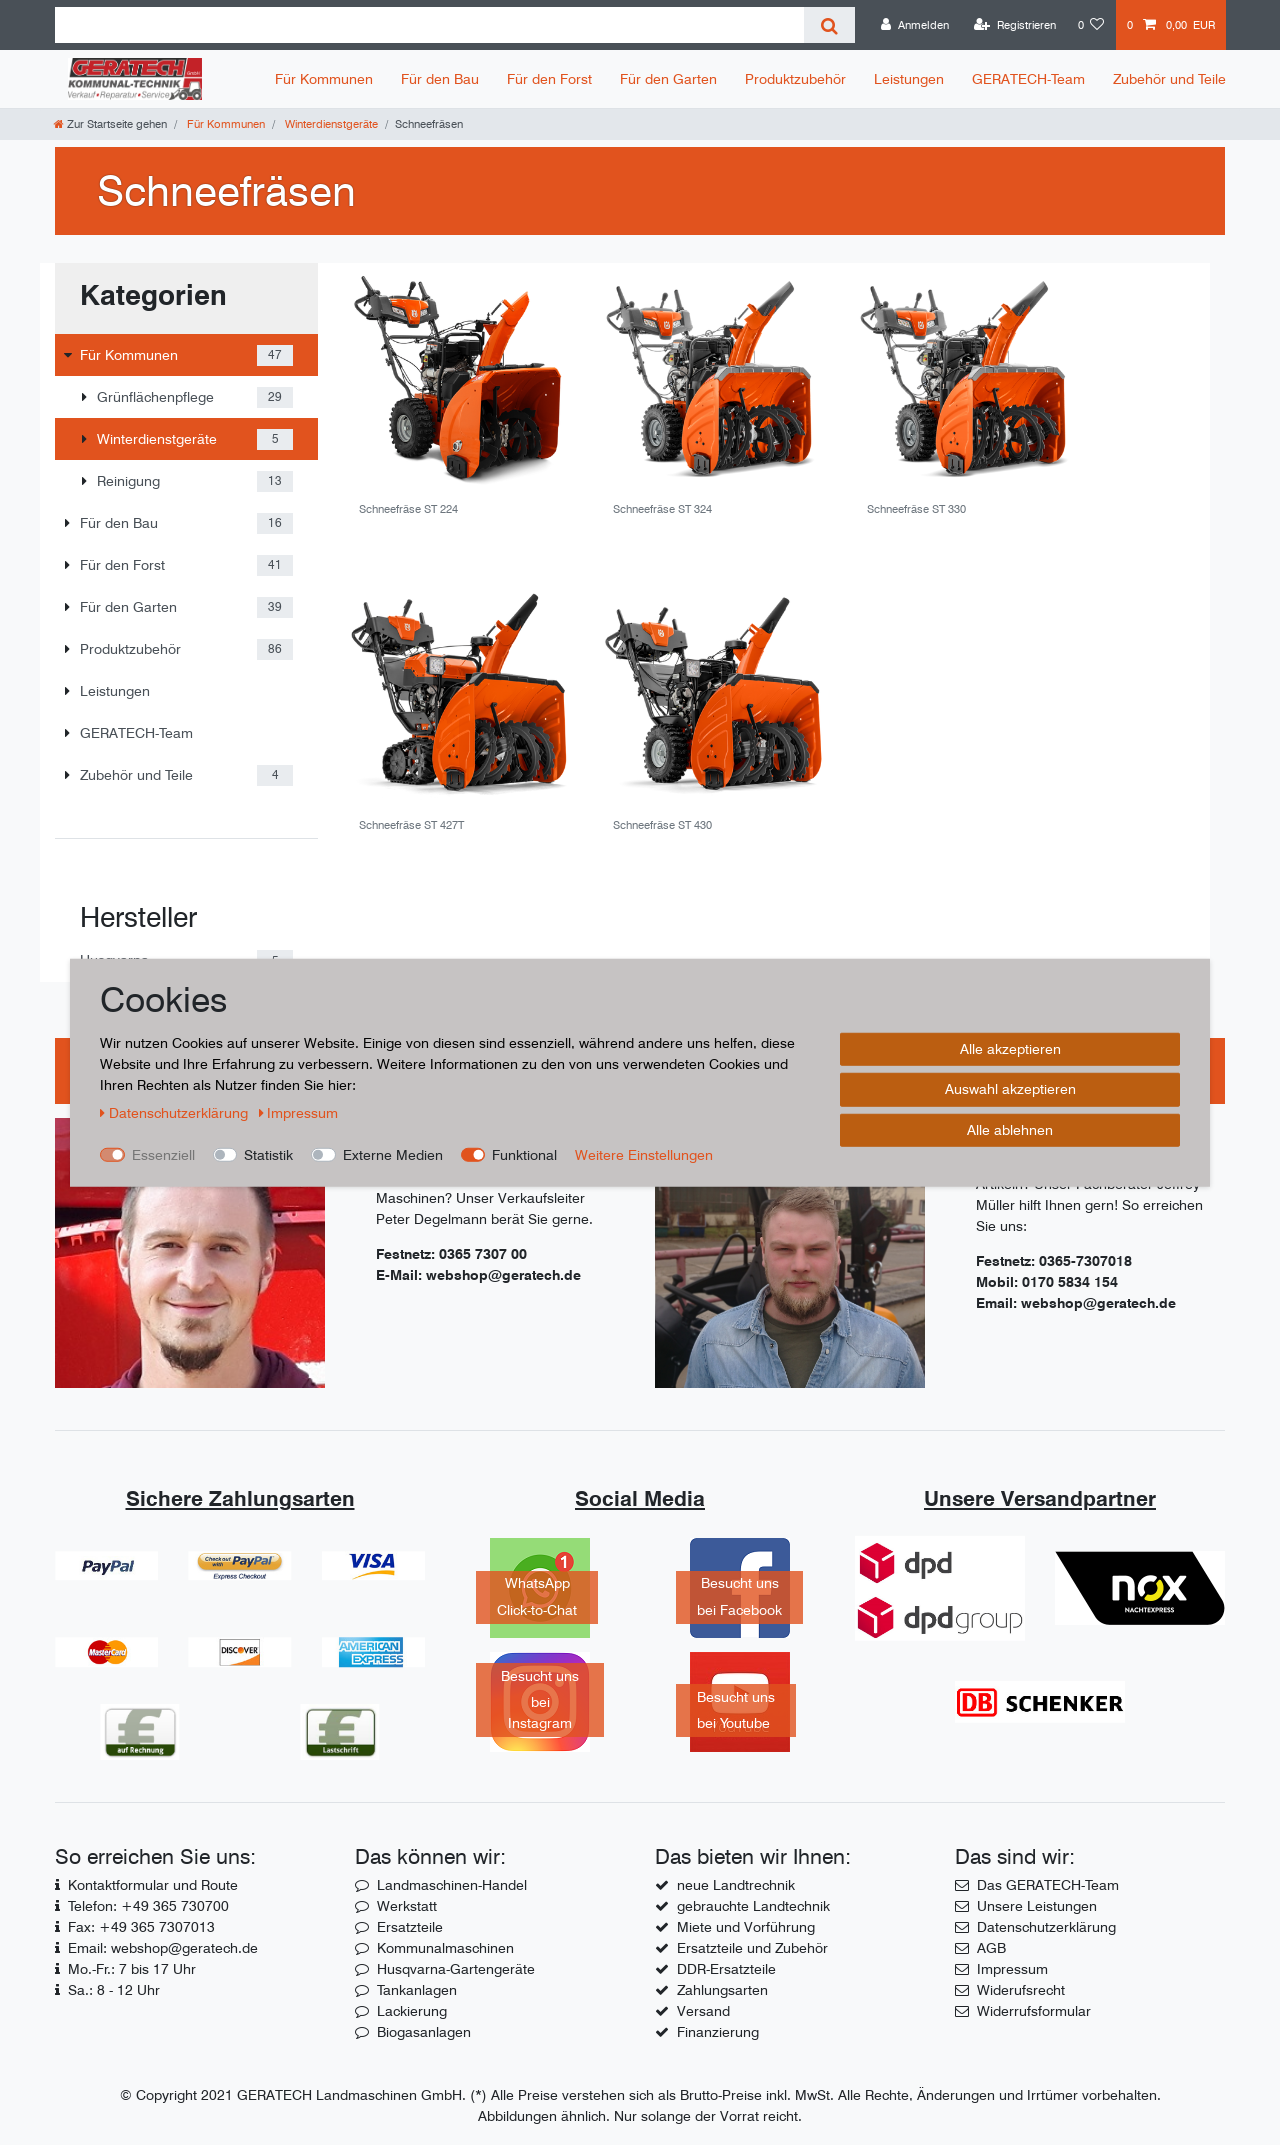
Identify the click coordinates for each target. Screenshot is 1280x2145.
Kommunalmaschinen (445, 1948)
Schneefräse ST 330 (916, 509)
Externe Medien (393, 1154)
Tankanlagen (417, 1990)
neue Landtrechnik (736, 1885)
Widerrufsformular (1034, 2011)
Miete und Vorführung (746, 1927)
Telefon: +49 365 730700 (148, 1906)
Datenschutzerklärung (1046, 1927)
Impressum (1012, 1969)
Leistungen (909, 79)
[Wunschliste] (1091, 25)
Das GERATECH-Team (1048, 1885)
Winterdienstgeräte (330, 124)
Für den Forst (549, 79)
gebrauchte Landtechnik (753, 1906)
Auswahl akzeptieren (1010, 1089)
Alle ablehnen (1010, 1129)
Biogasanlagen (424, 2032)
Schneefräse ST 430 (662, 825)
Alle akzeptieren (1010, 1048)
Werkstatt (407, 1906)
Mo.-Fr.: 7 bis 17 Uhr (132, 1969)
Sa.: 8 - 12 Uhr (114, 1990)
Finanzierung (718, 2032)
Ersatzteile (410, 1927)
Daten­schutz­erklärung (176, 1112)
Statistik (268, 1154)
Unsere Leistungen (1037, 1906)
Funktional (524, 1154)
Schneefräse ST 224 (408, 509)
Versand (703, 2011)
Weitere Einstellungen (644, 1154)
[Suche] (829, 25)
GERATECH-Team (1028, 79)
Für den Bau (440, 79)
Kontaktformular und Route (153, 1885)
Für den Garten (668, 79)
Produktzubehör (795, 79)
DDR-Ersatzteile (726, 1969)
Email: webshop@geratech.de (163, 1948)
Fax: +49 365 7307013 (141, 1927)
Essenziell (163, 1154)
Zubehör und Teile (1169, 79)
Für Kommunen (324, 79)
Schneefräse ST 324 (662, 509)
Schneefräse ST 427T (411, 825)
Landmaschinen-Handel (452, 1885)
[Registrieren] (1015, 25)
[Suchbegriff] (429, 25)
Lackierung (412, 2011)
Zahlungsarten (722, 1990)
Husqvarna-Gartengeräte (456, 1969)
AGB (991, 1948)
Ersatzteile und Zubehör (752, 1948)
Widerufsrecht (1021, 1990)
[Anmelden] (915, 25)
